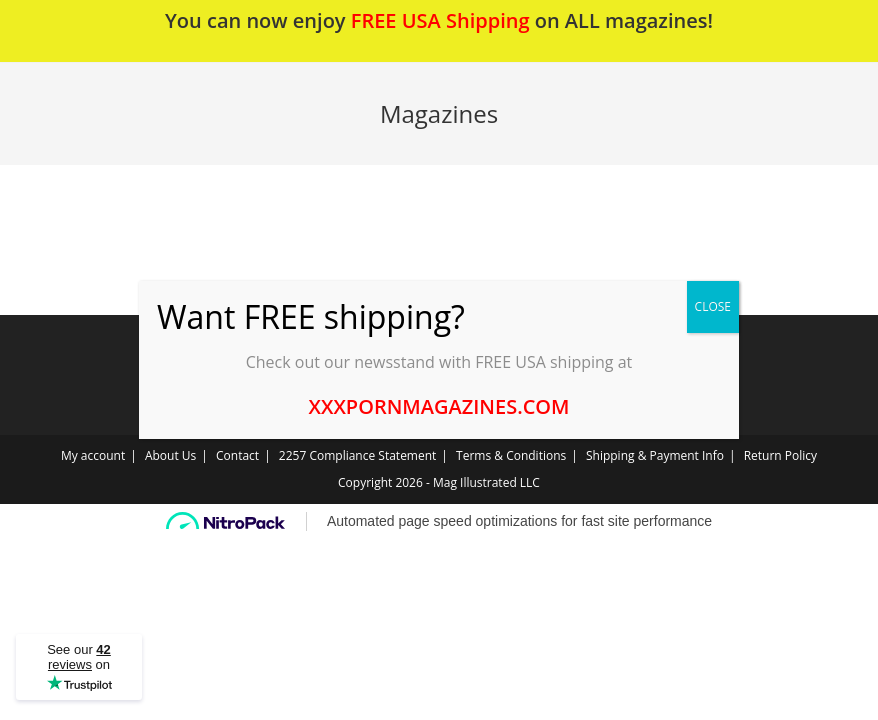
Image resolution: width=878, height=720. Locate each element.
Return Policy (780, 455)
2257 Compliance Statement (358, 455)
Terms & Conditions (511, 455)
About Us (170, 455)
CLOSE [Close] (713, 306)
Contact (237, 455)
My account (93, 455)
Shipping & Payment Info (655, 455)
